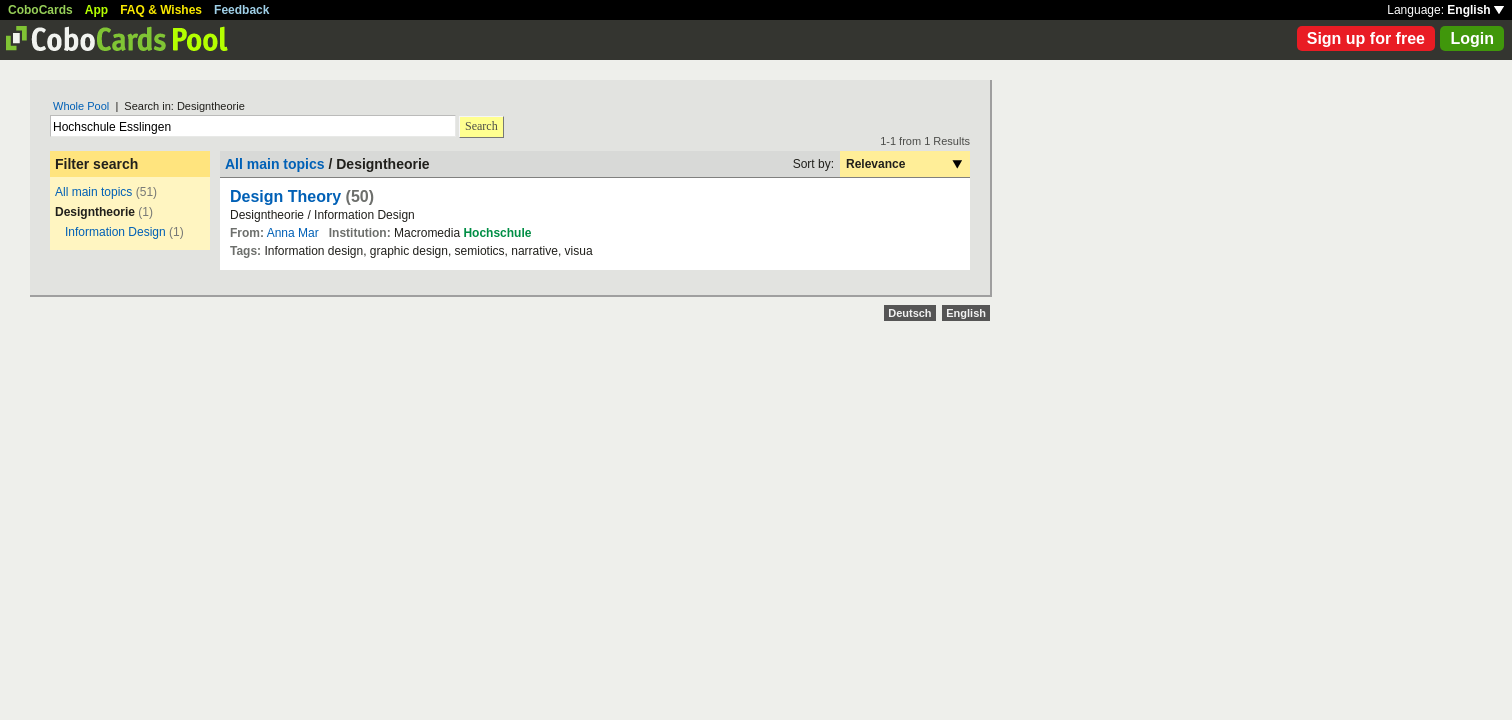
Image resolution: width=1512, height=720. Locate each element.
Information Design (115, 232)
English (1475, 10)
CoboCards (40, 10)
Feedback (241, 10)
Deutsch (909, 313)
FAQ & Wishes (161, 10)
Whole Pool (81, 106)
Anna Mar (293, 233)
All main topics (93, 192)
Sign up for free (1366, 38)
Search (481, 126)
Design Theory (288, 196)
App (96, 10)
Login (1472, 38)
